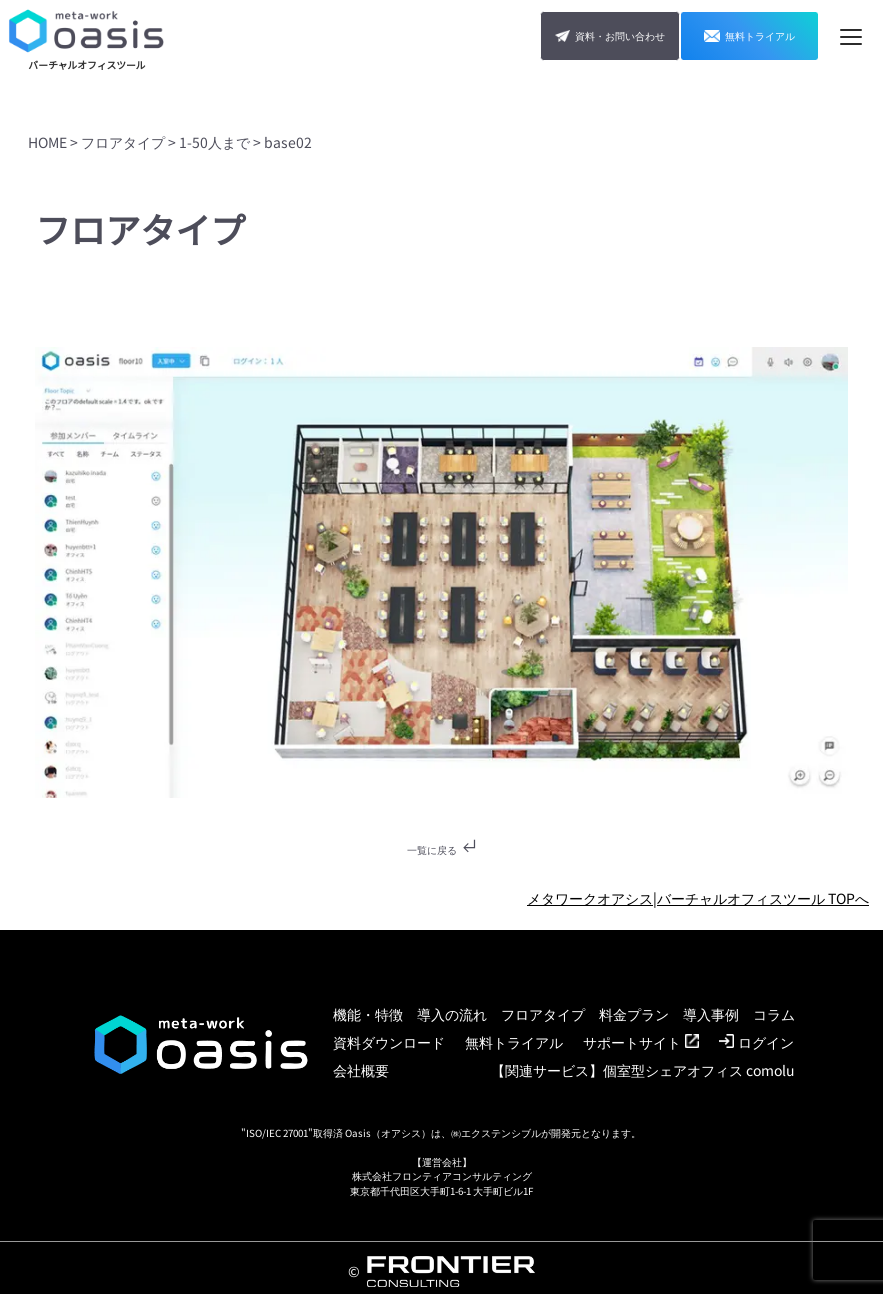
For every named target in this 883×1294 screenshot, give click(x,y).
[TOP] (87, 36)
